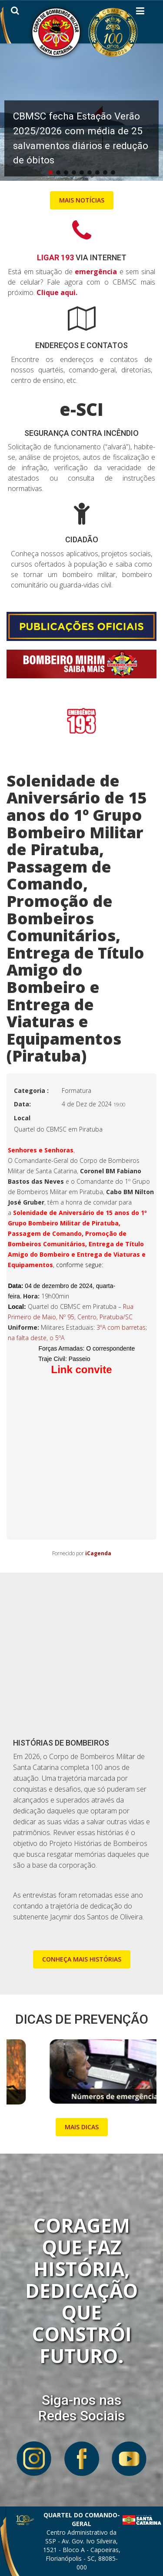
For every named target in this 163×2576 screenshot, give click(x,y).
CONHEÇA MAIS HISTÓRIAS (81, 1959)
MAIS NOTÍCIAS (81, 200)
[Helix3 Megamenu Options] (140, 12)
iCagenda (98, 1553)
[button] (81, 111)
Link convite (81, 1369)
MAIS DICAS (82, 2127)
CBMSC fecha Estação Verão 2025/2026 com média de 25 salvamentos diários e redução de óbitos (80, 138)
